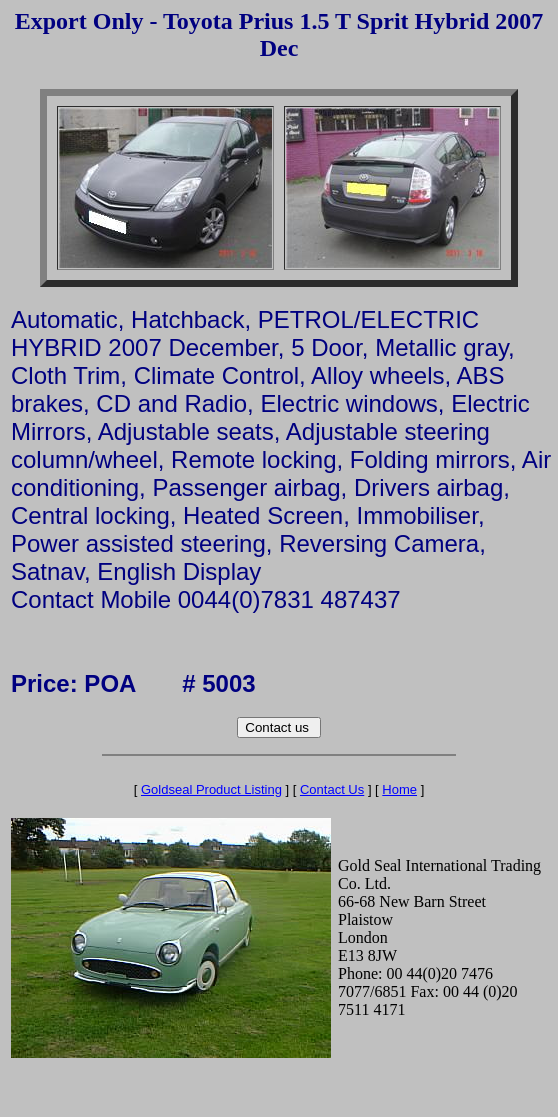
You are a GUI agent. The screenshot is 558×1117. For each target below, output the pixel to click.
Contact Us (332, 789)
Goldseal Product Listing (211, 789)
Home (399, 789)
